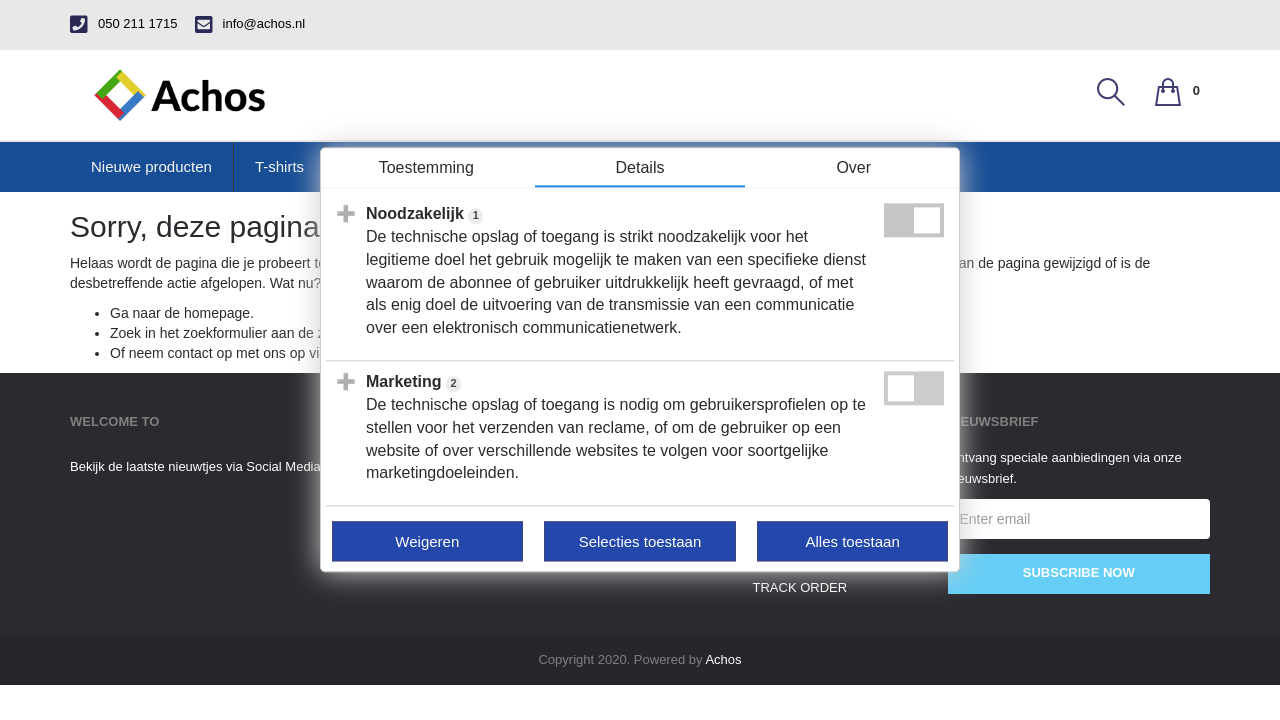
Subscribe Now (1079, 572)
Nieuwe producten (151, 166)
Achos (723, 659)
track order (800, 587)
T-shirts (279, 166)
